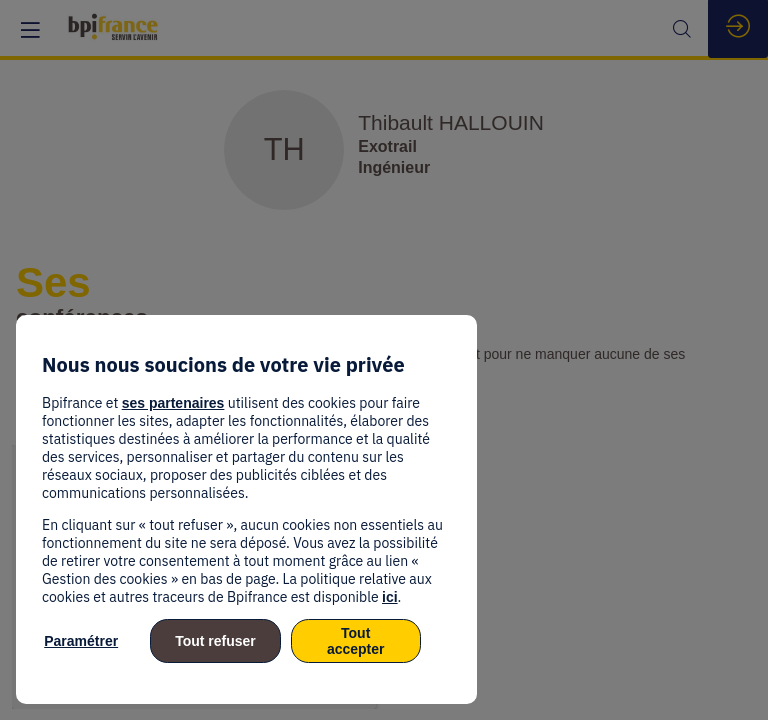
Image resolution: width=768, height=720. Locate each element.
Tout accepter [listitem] (356, 641)
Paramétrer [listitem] (81, 641)
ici (390, 597)
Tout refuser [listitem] (215, 641)
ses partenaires (173, 403)
